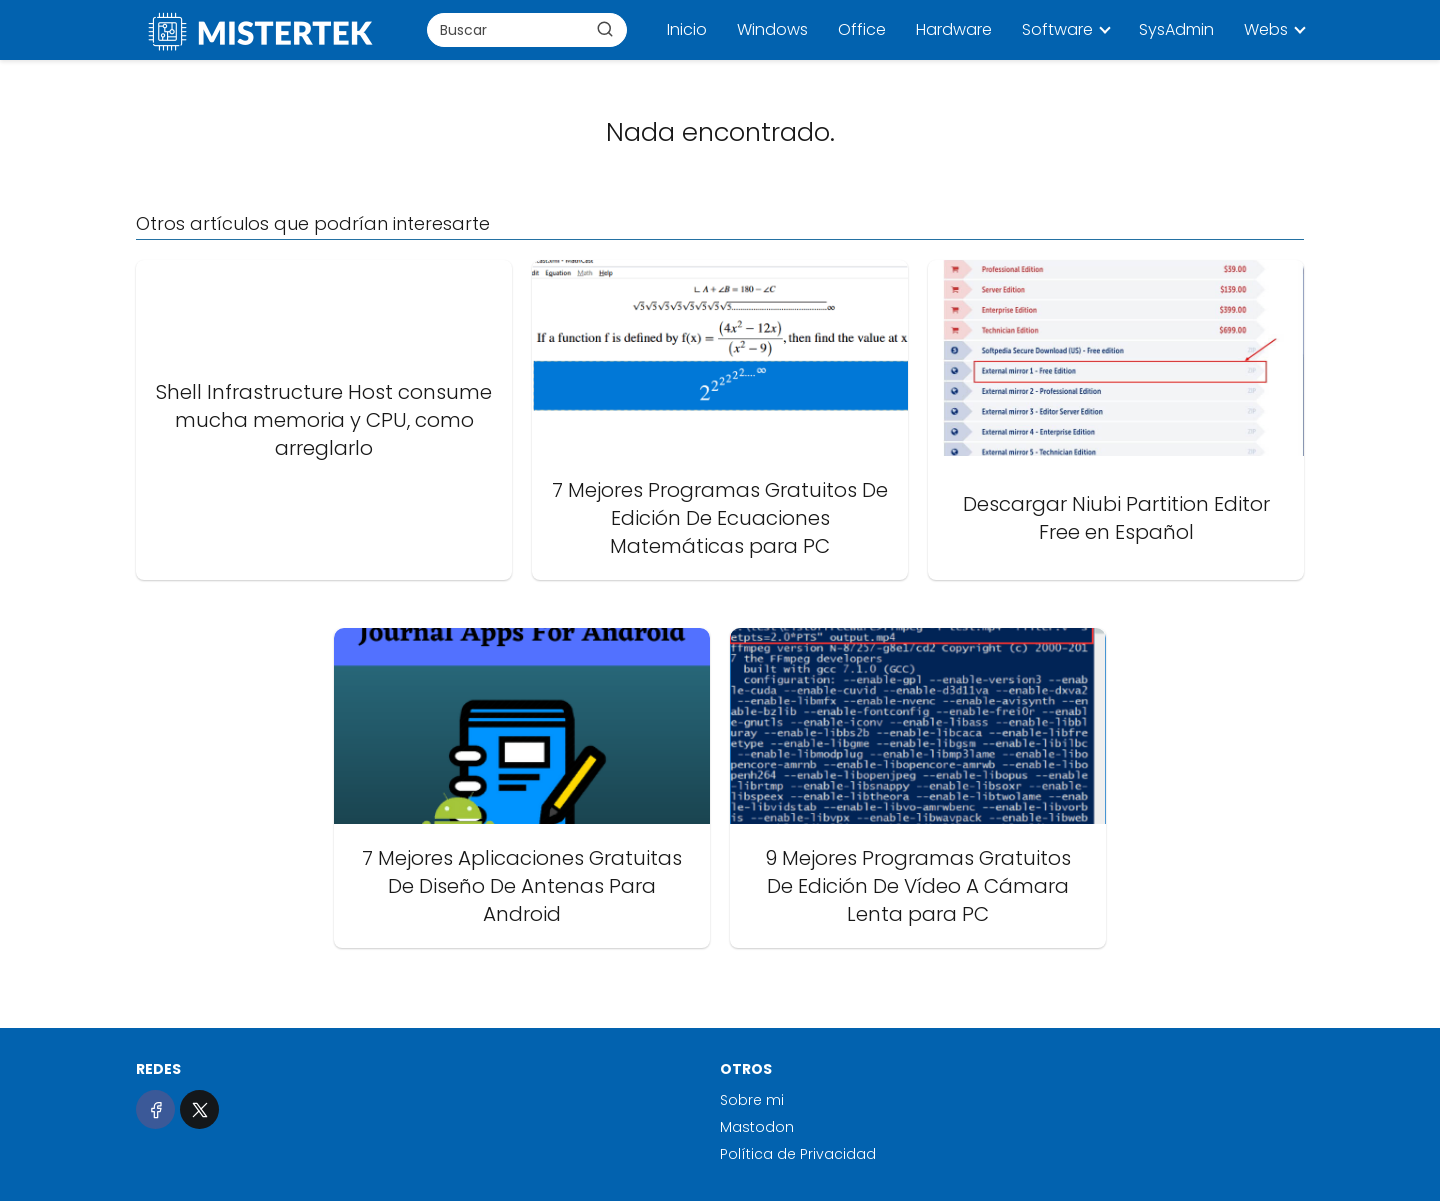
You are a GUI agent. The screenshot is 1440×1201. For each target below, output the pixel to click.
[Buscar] (605, 29)
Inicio (687, 29)
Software (1057, 29)
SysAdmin (1176, 29)
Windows (772, 29)
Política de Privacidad (798, 1154)
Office (862, 29)
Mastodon (757, 1127)
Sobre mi (752, 1100)
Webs (1266, 29)
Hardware (954, 29)
